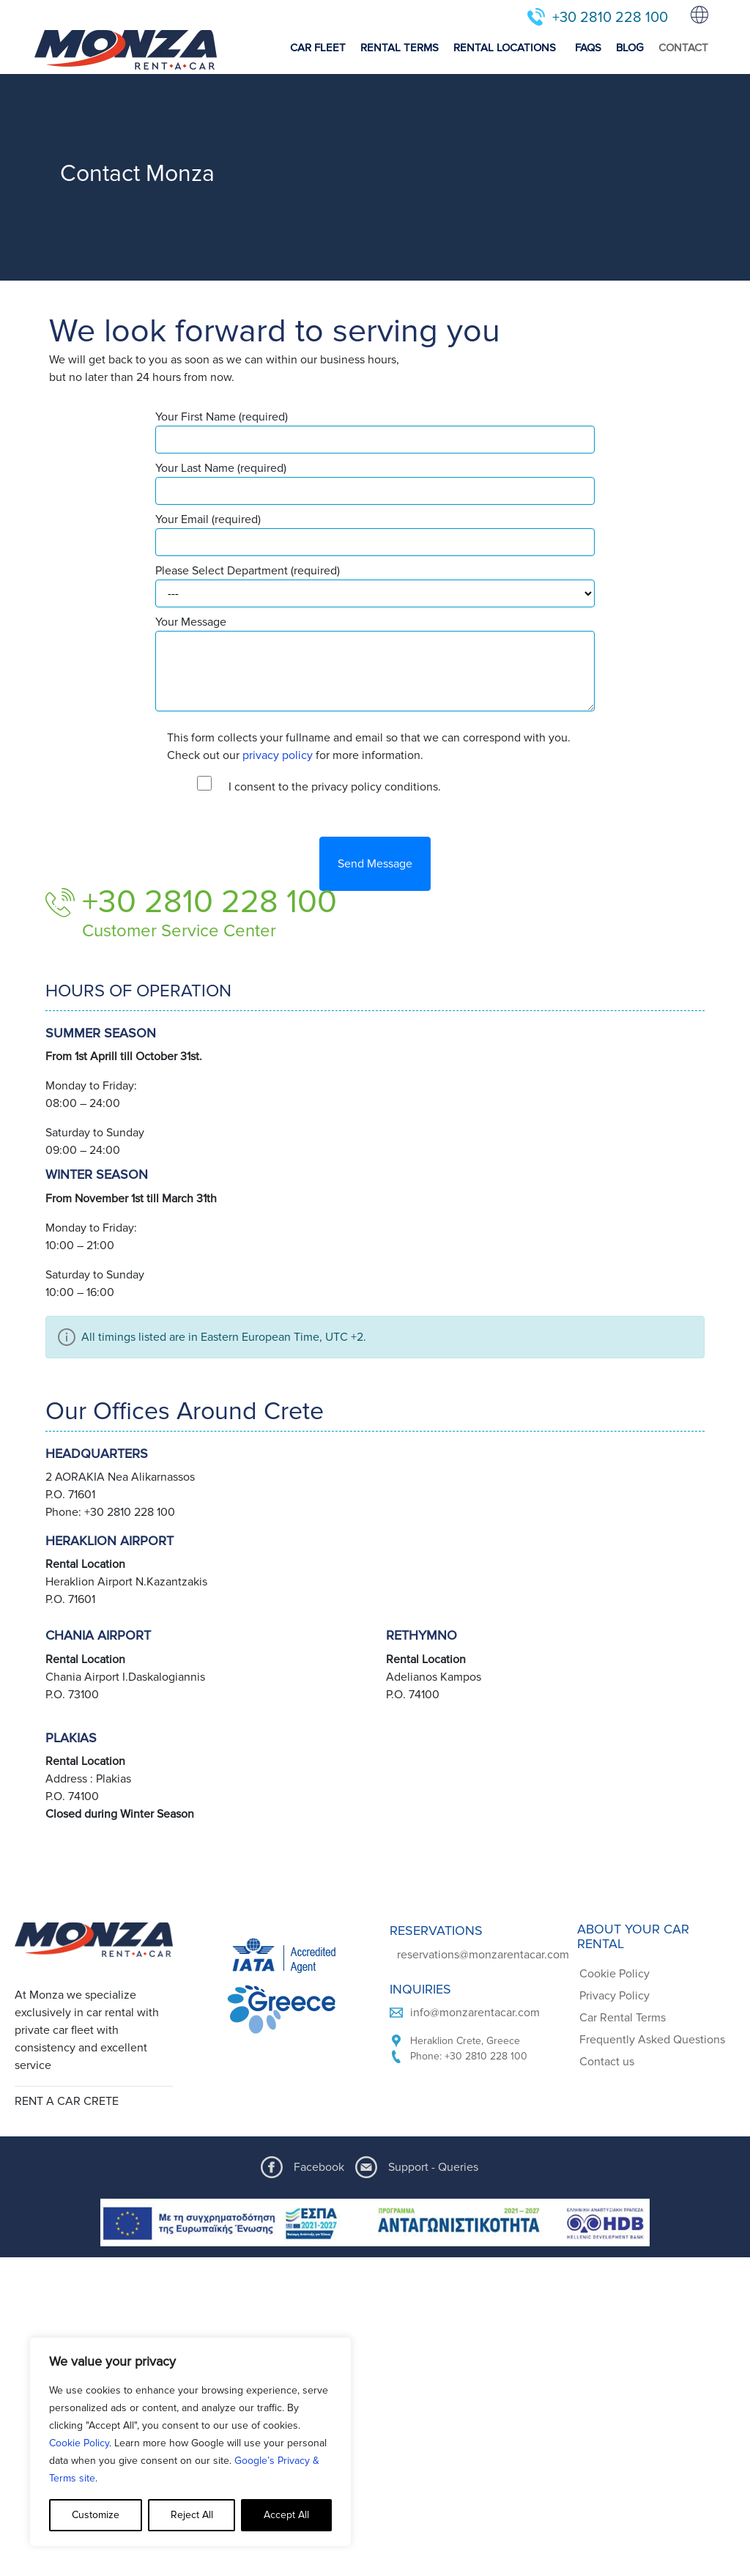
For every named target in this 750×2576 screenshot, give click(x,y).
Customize (95, 2515)
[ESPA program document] (375, 2222)
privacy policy (277, 755)
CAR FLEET (318, 47)
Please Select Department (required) (375, 585)
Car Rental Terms (622, 2017)
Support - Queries (433, 2167)
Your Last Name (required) (375, 483)
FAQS (588, 47)
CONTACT (683, 47)
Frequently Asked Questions (652, 2039)
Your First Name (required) (375, 432)
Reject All (192, 2515)
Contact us (606, 2061)
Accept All (286, 2515)
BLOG (630, 47)
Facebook (319, 2167)
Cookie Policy (79, 2443)
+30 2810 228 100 (610, 17)
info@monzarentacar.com (475, 2012)
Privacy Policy (614, 1995)
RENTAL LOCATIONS (504, 47)
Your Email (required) (375, 534)
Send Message (375, 863)
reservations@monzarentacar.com (483, 1954)
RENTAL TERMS (399, 47)
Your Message (375, 663)
